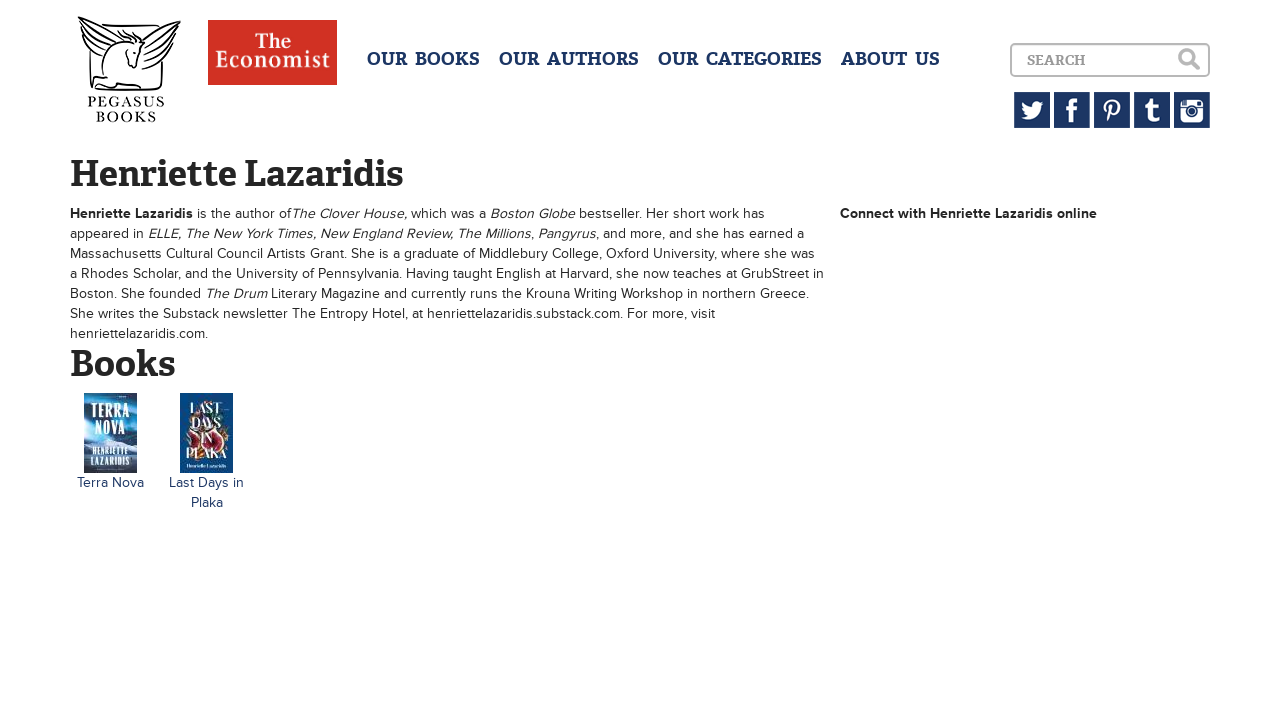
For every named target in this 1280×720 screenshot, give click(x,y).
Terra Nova (110, 482)
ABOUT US (890, 59)
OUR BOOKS (423, 59)
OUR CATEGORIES (740, 59)
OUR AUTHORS (569, 59)
